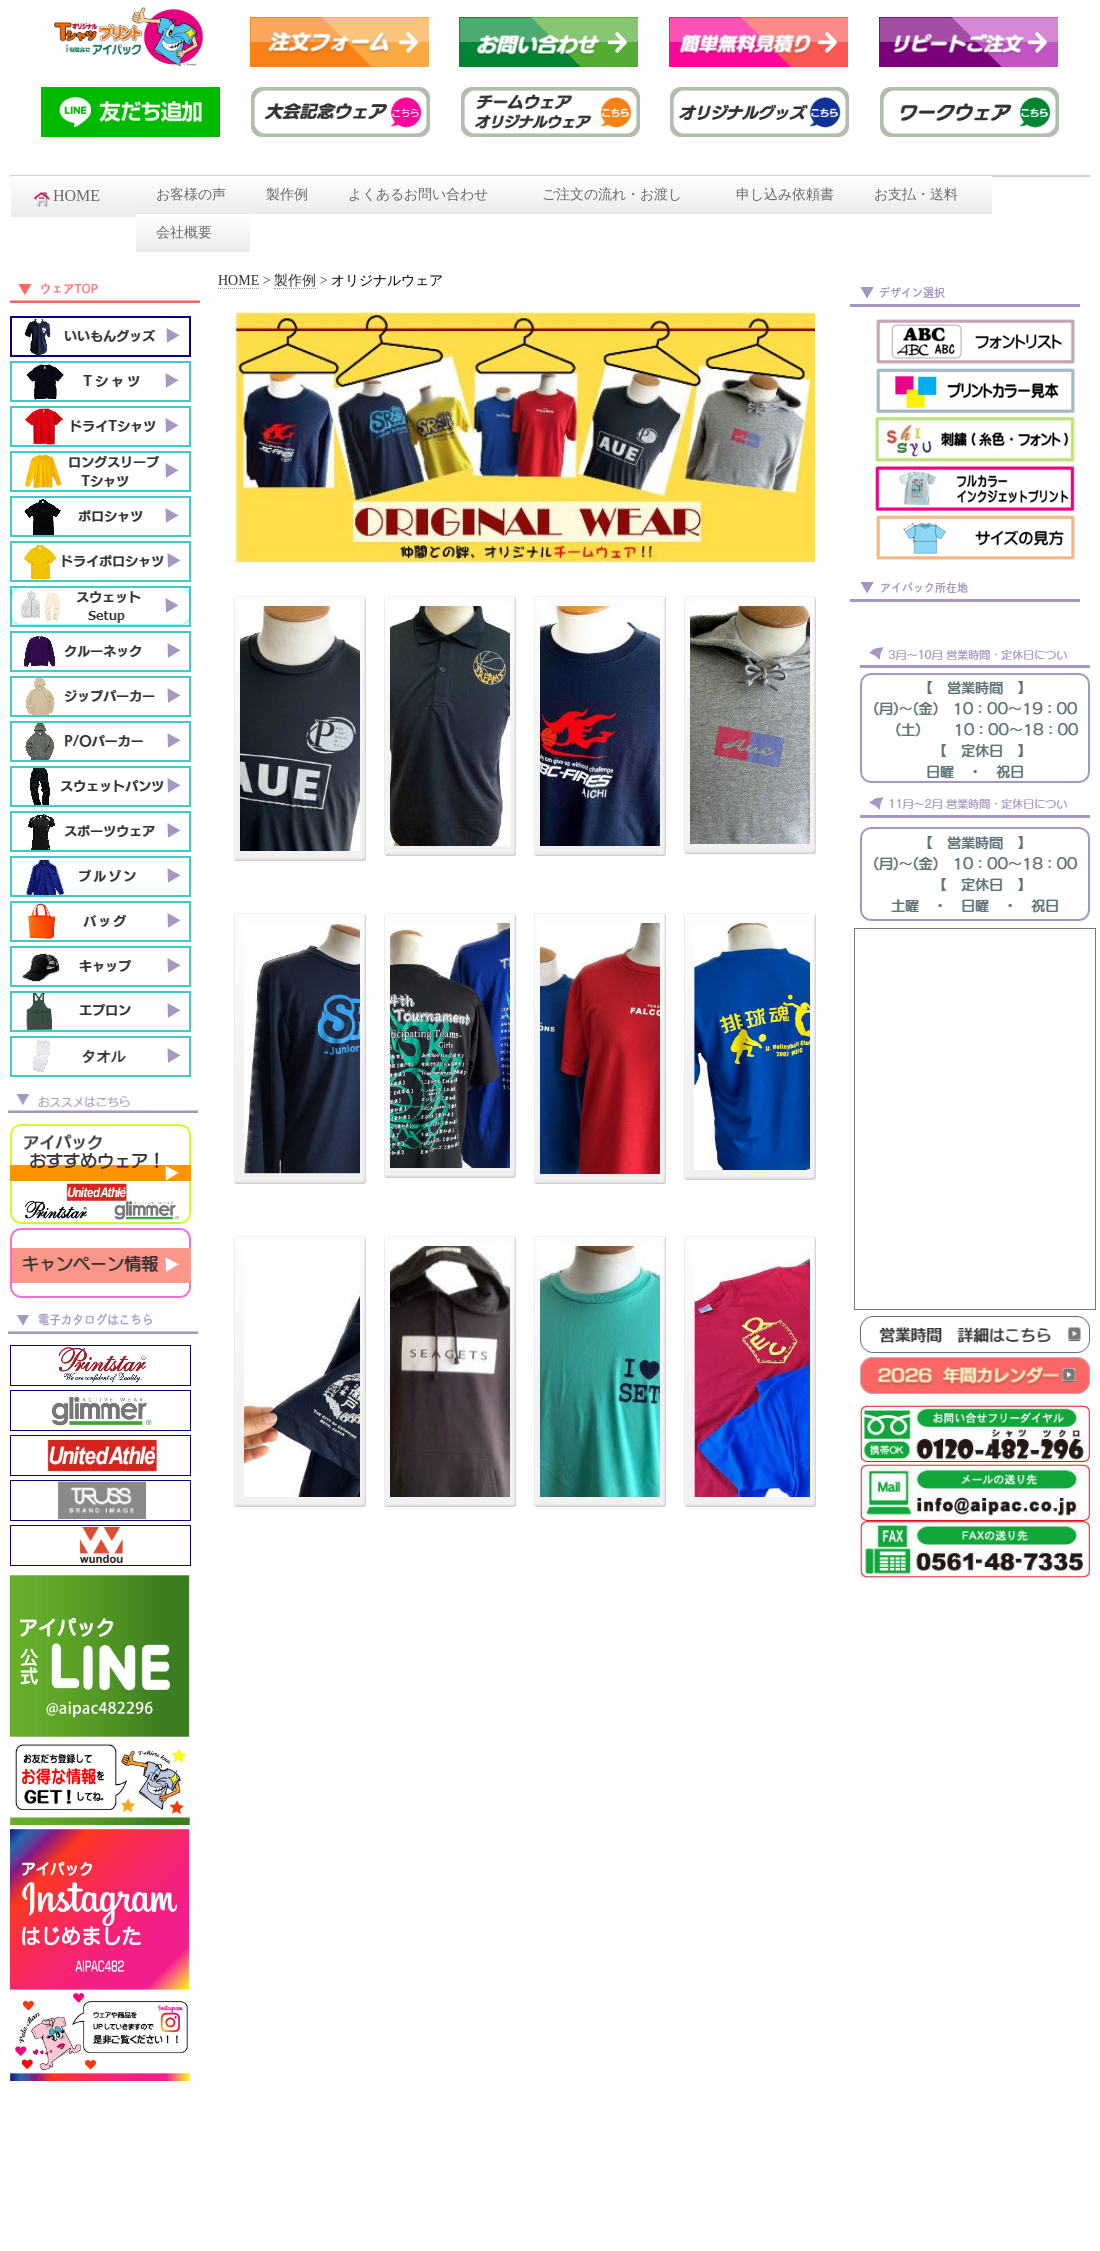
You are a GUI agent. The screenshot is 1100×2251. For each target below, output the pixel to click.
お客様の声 (191, 194)
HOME (73, 197)
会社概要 (193, 232)
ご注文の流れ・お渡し (619, 194)
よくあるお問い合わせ (425, 194)
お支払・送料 (923, 194)
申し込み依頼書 (785, 194)
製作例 (287, 194)
